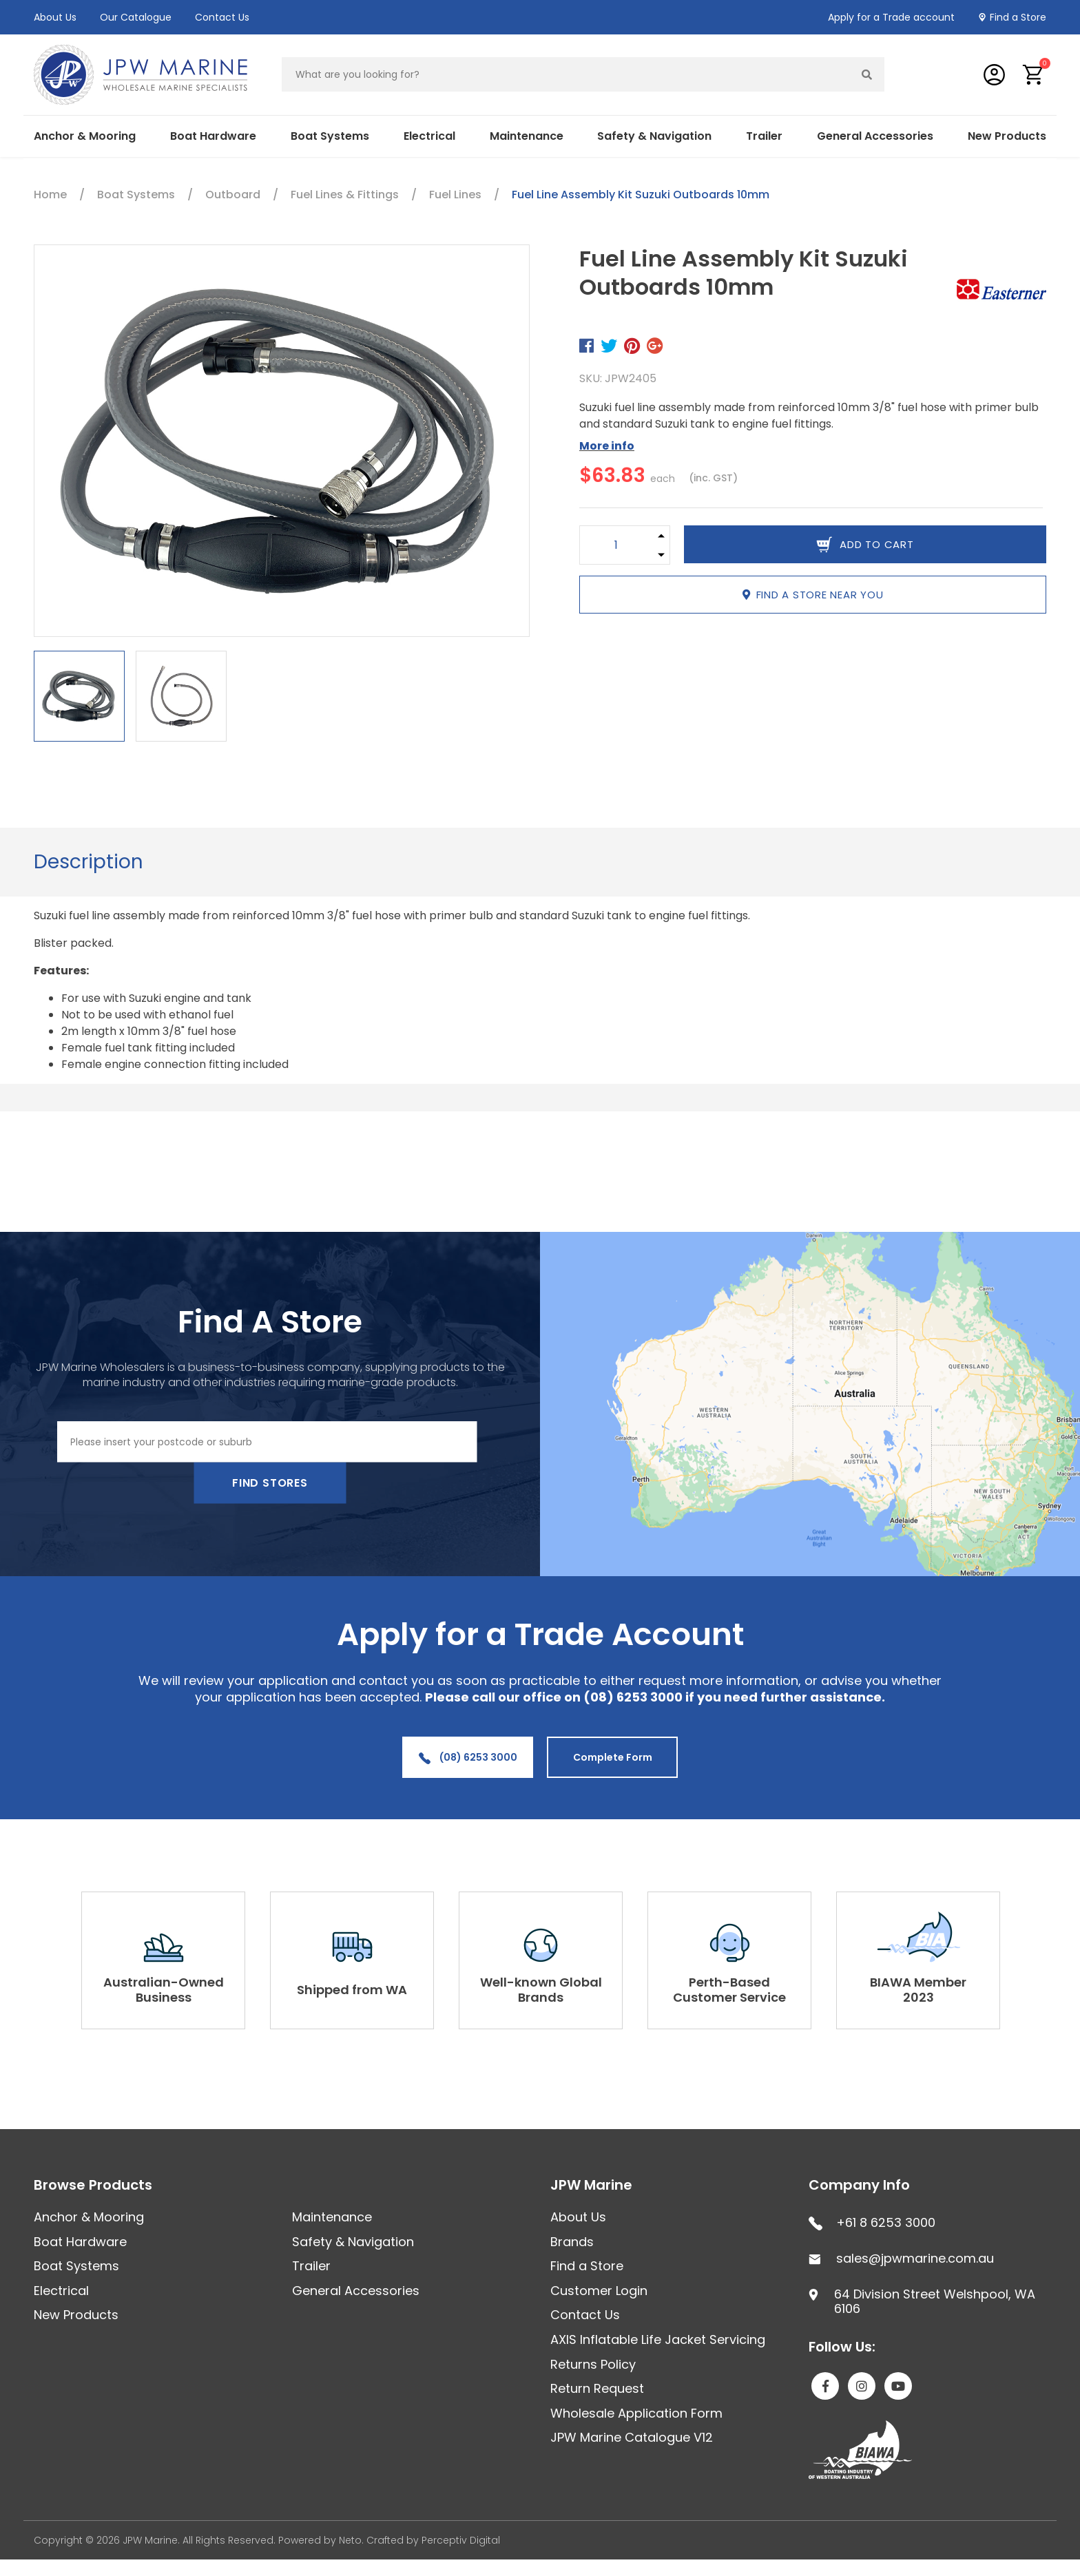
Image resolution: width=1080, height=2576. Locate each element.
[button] (1033, 74)
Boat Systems (330, 136)
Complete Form (612, 1757)
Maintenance (526, 136)
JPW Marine (591, 2184)
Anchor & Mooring (85, 136)
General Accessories (875, 136)
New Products (1007, 136)
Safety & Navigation (654, 136)
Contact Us (222, 17)
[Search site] (867, 74)
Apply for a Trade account (891, 17)
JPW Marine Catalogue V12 (631, 2437)
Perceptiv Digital (461, 2540)
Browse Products (93, 2184)
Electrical (429, 136)
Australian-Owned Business (163, 1989)
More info (606, 446)
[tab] (88, 862)
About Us (55, 17)
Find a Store (1018, 17)
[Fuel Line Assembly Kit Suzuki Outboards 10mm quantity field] (616, 545)
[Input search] (566, 74)
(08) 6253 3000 (468, 1757)
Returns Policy (593, 2364)
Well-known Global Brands (541, 1989)
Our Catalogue (136, 17)
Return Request (597, 2388)
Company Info (859, 2184)
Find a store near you (813, 594)
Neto (350, 2540)
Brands (572, 2241)
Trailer (764, 136)
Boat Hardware (213, 136)
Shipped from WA (352, 1989)
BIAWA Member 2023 (918, 1989)
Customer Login (598, 2290)
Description (88, 861)
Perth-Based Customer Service (729, 1989)
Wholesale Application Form (636, 2413)
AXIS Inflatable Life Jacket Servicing (657, 2339)
